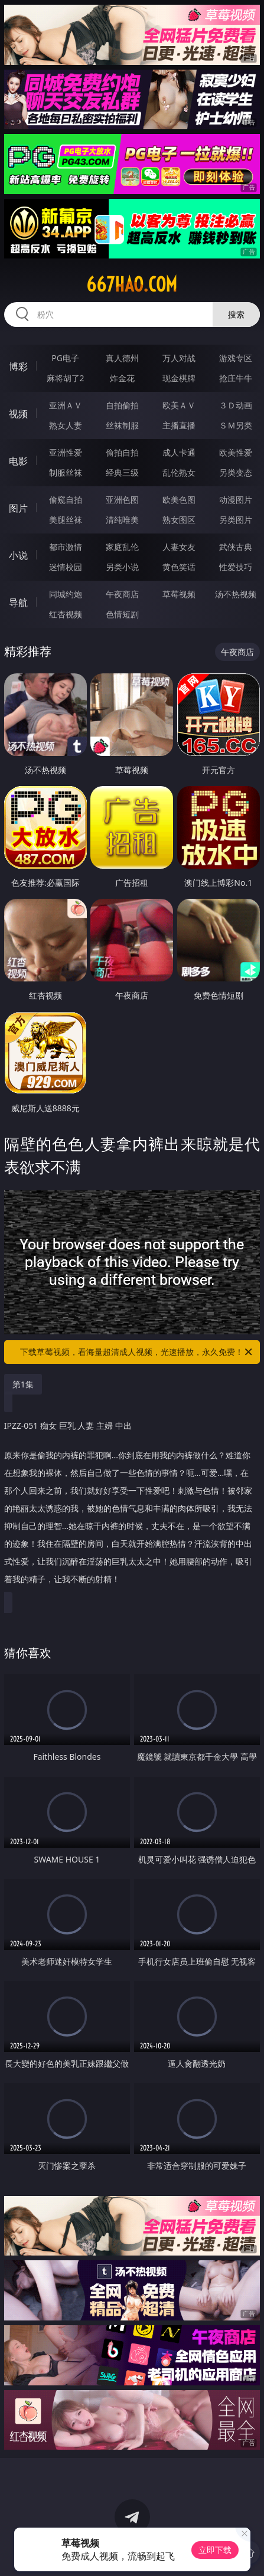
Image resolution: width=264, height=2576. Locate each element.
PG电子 (65, 358)
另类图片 (235, 519)
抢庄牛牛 (235, 378)
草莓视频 (178, 594)
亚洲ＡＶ (65, 405)
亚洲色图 (122, 499)
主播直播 (178, 425)
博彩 (18, 366)
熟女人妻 (65, 425)
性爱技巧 (235, 566)
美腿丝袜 (65, 519)
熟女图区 (178, 519)
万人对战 (178, 358)
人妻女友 (178, 546)
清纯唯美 (122, 519)
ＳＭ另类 (235, 425)
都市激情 (65, 546)
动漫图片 (235, 499)
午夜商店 (122, 594)
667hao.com (131, 284)
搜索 (236, 314)
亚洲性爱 (65, 452)
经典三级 (122, 472)
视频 (18, 413)
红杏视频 (65, 614)
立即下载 (215, 2549)
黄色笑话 (178, 566)
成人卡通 (178, 452)
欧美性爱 (235, 452)
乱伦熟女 (178, 472)
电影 (18, 460)
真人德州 (122, 358)
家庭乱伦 (122, 546)
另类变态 (235, 472)
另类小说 (122, 566)
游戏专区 (235, 358)
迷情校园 (65, 566)
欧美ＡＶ (178, 405)
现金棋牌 (178, 378)
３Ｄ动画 (235, 405)
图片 (18, 508)
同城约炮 (65, 594)
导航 (18, 602)
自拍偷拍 (122, 405)
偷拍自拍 (122, 452)
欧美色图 (178, 499)
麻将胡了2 (65, 378)
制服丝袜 (65, 472)
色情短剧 (122, 614)
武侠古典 (235, 546)
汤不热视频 (235, 594)
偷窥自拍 (65, 499)
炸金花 (122, 378)
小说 (18, 555)
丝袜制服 (122, 425)
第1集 (23, 1384)
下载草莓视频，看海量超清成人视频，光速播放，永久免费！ (137, 1352)
